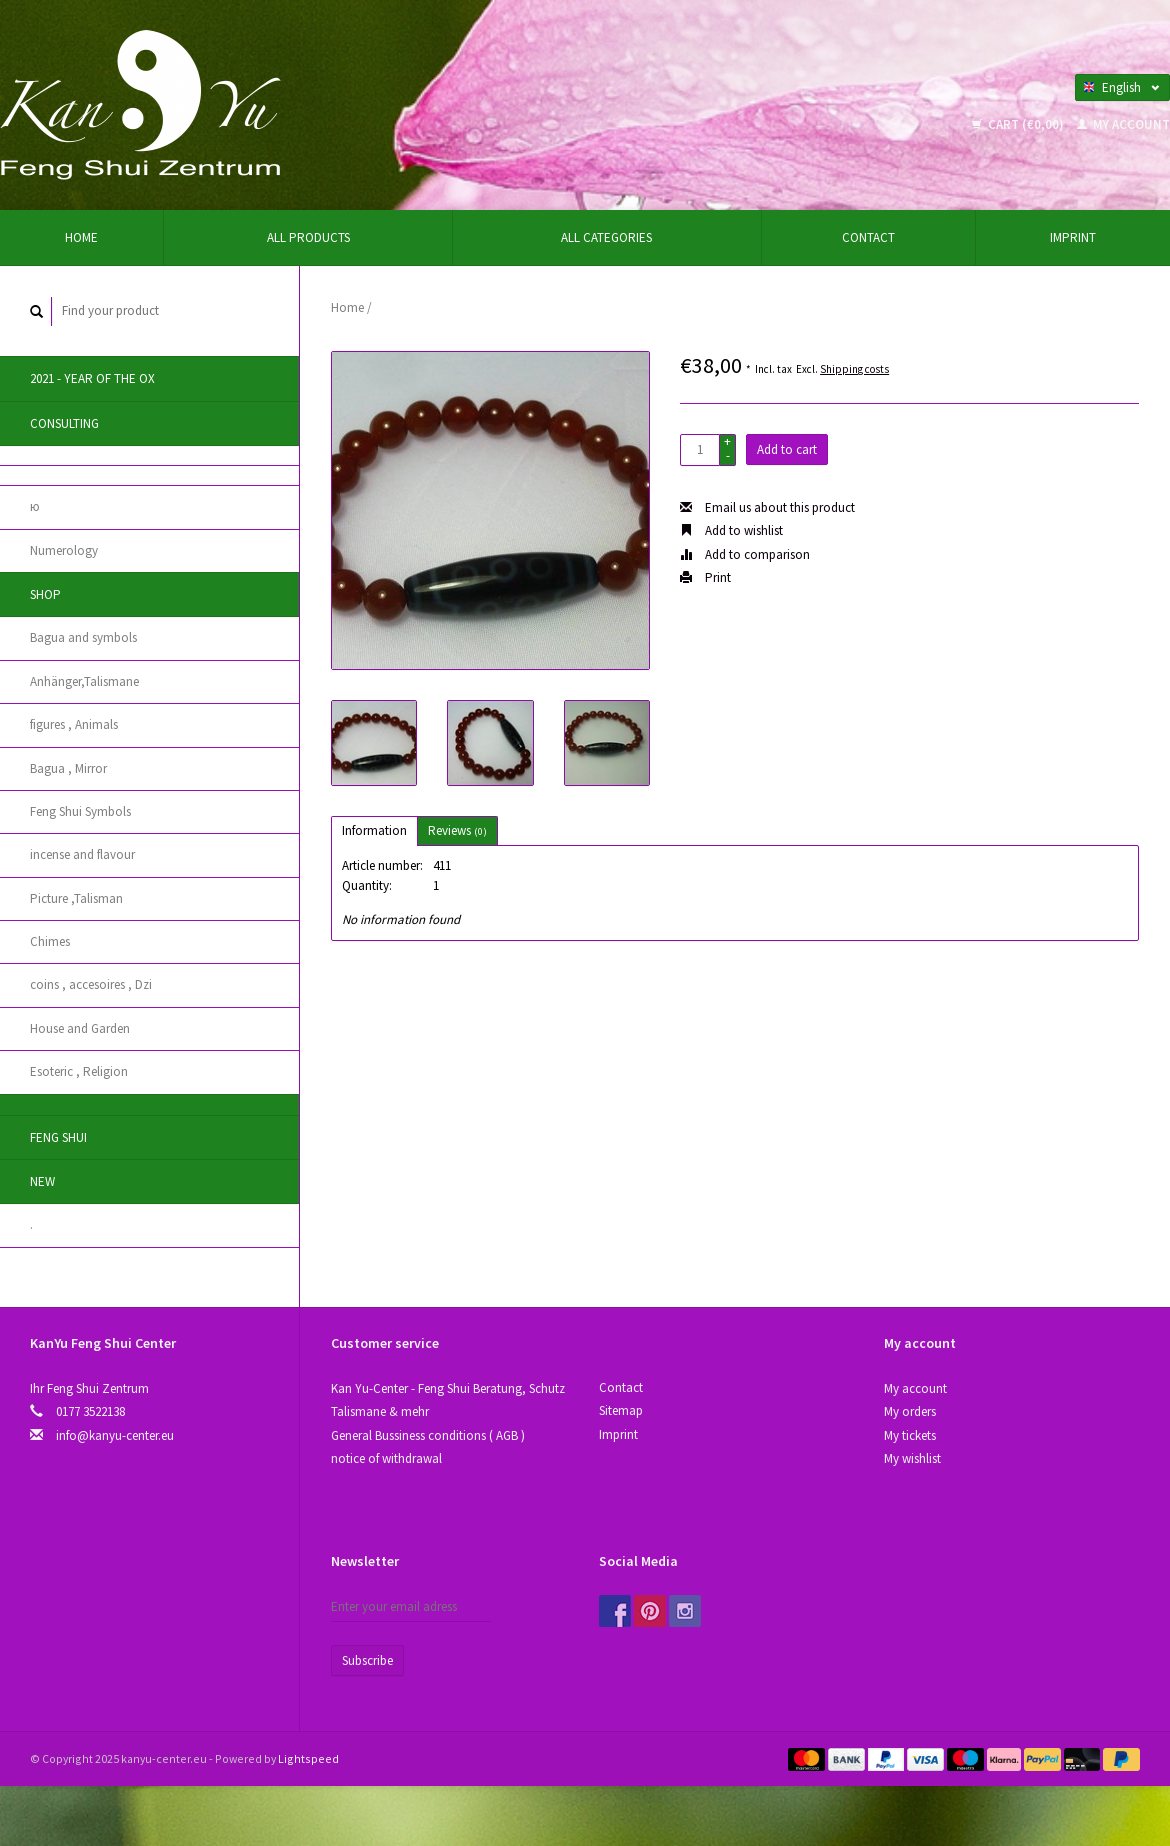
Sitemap (621, 1410)
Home (81, 237)
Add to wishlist (731, 530)
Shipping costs (854, 369)
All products (308, 237)
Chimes (50, 941)
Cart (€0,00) (1019, 124)
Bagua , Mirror (68, 768)
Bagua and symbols (83, 637)
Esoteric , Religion (79, 1071)
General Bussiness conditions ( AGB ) (428, 1435)
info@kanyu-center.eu (115, 1435)
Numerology (64, 550)
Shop (45, 594)
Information (374, 830)
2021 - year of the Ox (92, 378)
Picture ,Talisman (76, 898)
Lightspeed (308, 1758)
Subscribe (367, 1660)
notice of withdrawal (386, 1458)
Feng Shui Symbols (80, 811)
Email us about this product (767, 507)
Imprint (1073, 237)
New (42, 1181)
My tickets (910, 1435)
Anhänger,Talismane (84, 681)
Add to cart (787, 449)
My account (1123, 124)
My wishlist (912, 1458)
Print (705, 577)
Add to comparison (745, 554)
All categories (606, 237)
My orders (910, 1411)
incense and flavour (82, 854)
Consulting (64, 423)
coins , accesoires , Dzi (91, 984)
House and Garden (80, 1028)
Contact (868, 237)
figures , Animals (74, 724)
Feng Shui (58, 1137)
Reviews (457, 830)
